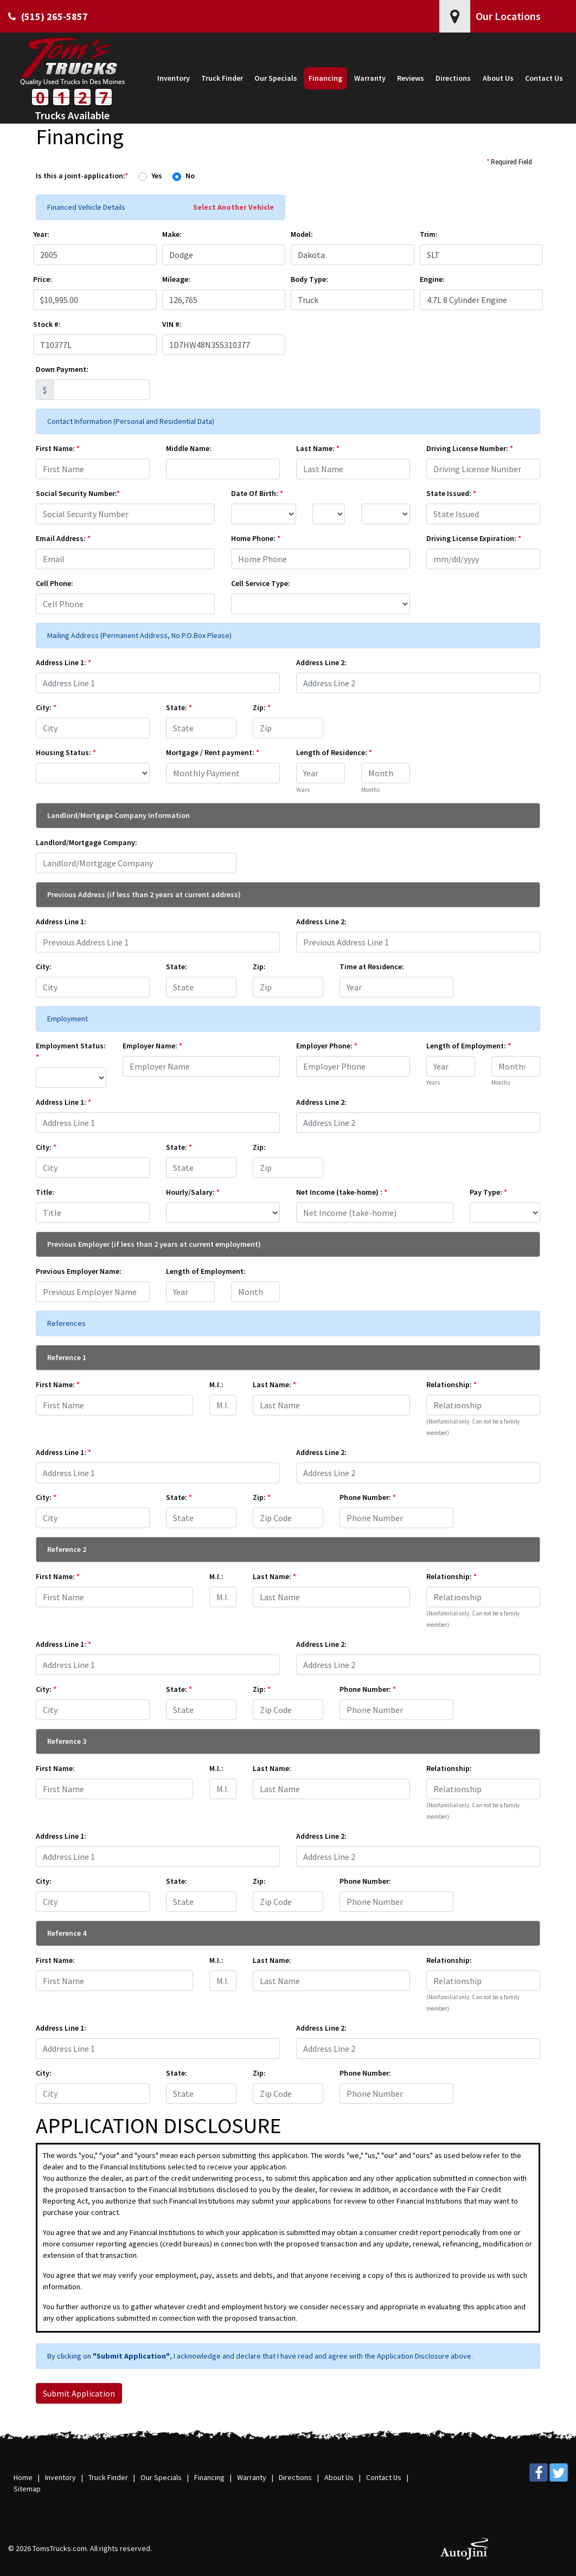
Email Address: (63, 538)
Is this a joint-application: (82, 176)
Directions (295, 2477)
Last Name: (318, 448)
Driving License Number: (469, 448)
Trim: (429, 234)
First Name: (58, 448)
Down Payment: (62, 369)
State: (179, 707)
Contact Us (383, 2477)
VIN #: (172, 324)
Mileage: (176, 279)
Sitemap (27, 2489)
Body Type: (309, 279)
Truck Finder (108, 2477)
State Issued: (451, 493)
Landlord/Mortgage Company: (86, 842)
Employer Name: (152, 1046)
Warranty (251, 2477)
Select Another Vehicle (233, 207)
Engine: (432, 279)
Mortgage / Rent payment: (212, 752)
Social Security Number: (78, 493)
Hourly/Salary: (193, 1192)
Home (23, 2477)
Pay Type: (488, 1192)
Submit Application (79, 2393)
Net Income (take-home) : (341, 1192)
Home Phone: (255, 538)
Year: (41, 234)
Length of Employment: (468, 1046)
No (190, 176)
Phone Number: (368, 1497)
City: (46, 707)
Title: (45, 1192)
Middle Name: (189, 448)
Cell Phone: (54, 583)
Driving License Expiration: (473, 538)
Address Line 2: (321, 662)
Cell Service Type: (260, 583)
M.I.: (216, 1384)
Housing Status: (66, 752)
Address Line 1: (63, 662)
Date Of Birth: (257, 493)
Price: (42, 279)
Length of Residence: (334, 752)
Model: (302, 234)
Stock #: (47, 324)
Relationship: (451, 1384)
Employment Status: (71, 1051)
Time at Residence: (372, 966)
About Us (339, 2477)
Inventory (60, 2477)
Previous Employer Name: (78, 1271)
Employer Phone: (326, 1046)
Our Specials (161, 2477)
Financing (209, 2477)
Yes (156, 176)
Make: (172, 234)
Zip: (262, 707)
